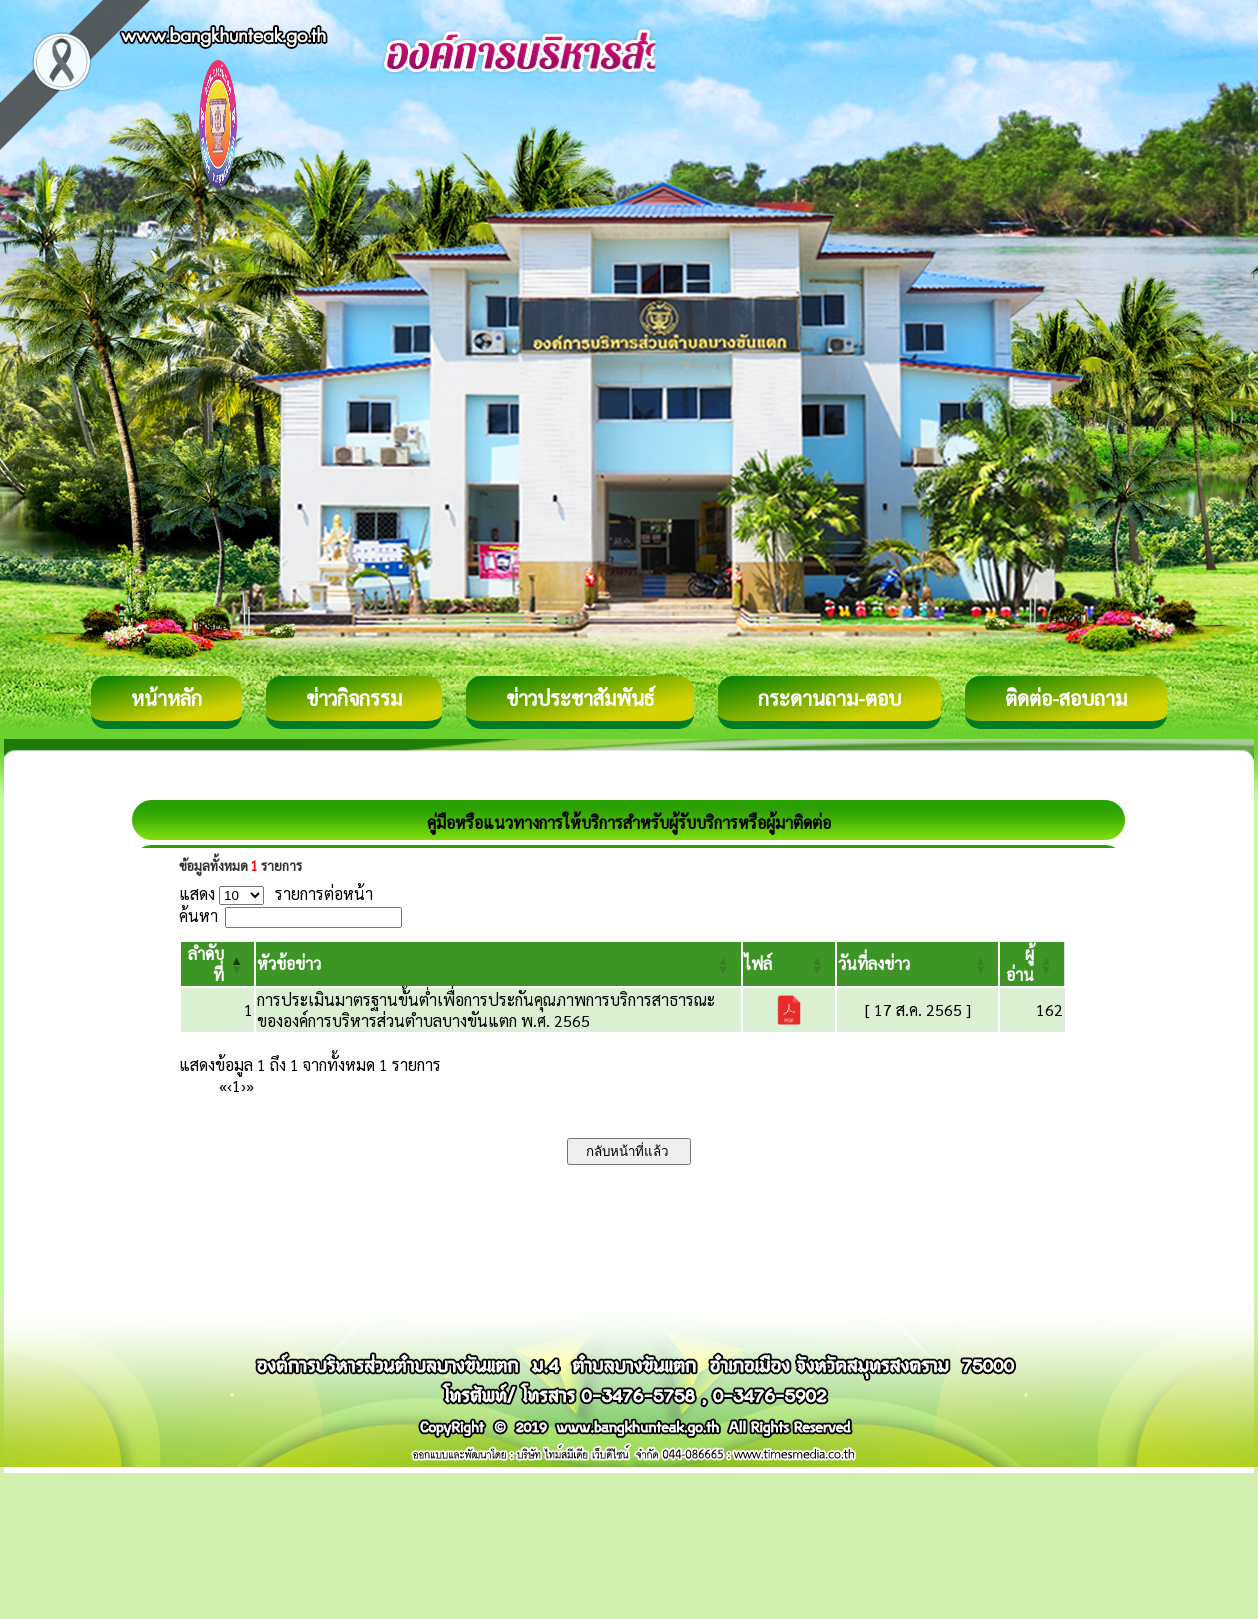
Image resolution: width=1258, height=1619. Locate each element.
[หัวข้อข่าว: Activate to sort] (498, 964)
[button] (289, 963)
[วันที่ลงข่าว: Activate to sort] (918, 964)
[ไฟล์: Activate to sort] (789, 964)
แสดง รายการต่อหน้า (276, 893)
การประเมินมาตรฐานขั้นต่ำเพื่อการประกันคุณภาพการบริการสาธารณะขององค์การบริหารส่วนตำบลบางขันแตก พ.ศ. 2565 (486, 1010)
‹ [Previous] (229, 1085)
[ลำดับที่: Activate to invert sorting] (217, 964)
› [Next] (243, 1085)
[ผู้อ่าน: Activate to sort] (1032, 964)
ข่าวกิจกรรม (354, 698)
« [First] (223, 1085)
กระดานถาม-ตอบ (829, 698)
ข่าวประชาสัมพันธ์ (580, 698)
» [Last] (250, 1085)
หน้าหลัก (166, 698)
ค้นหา (198, 915)
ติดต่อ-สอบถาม (1066, 698)
